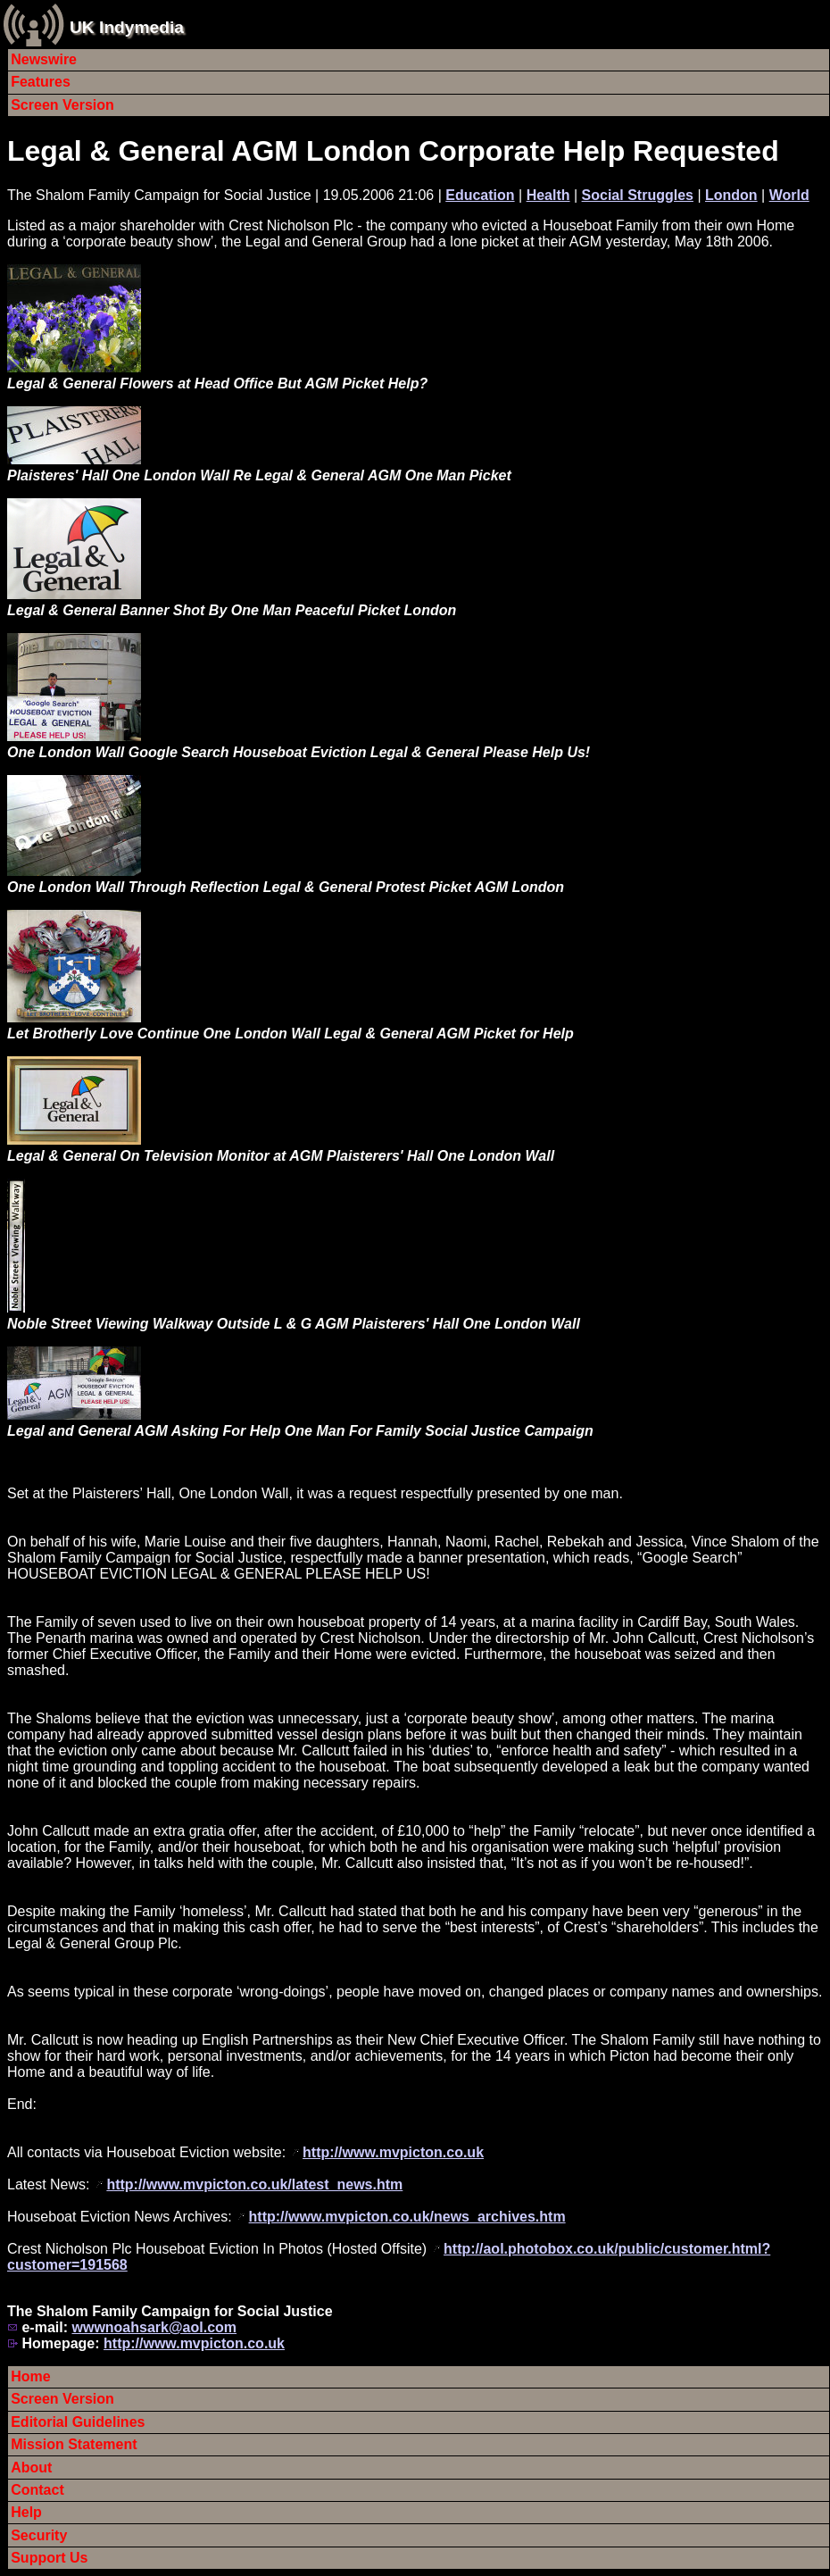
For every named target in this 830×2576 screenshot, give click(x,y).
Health (548, 195)
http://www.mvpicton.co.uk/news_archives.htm (407, 2216)
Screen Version (62, 105)
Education (479, 195)
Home (30, 2376)
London (731, 195)
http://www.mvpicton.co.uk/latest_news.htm (254, 2184)
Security (39, 2535)
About (31, 2467)
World (789, 195)
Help (26, 2512)
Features (41, 81)
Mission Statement (74, 2444)
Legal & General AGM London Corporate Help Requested (393, 151)
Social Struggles (637, 195)
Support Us (49, 2557)
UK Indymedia (127, 27)
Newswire (44, 59)
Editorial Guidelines (78, 2422)
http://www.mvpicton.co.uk (393, 2152)
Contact (37, 2489)
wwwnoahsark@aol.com (154, 2327)
